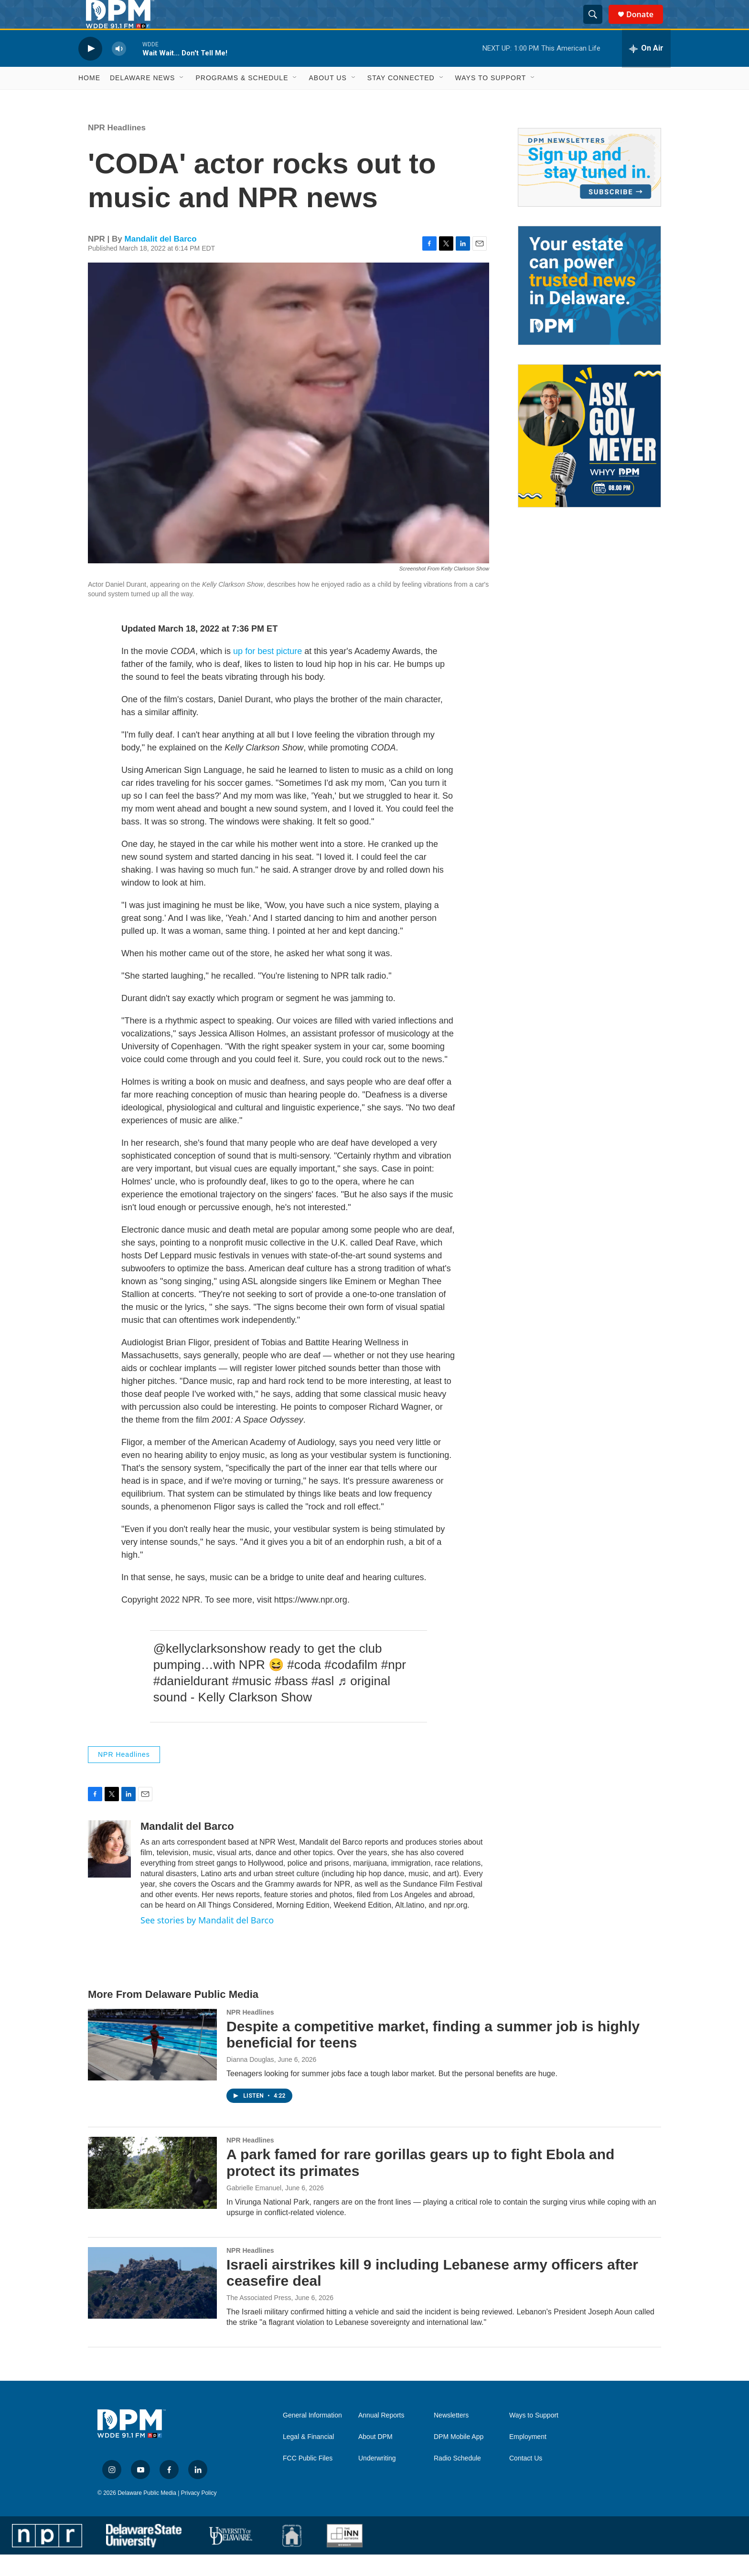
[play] (90, 69)
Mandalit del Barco (161, 260)
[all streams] (646, 70)
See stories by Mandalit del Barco (207, 1941)
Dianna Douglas (250, 2081)
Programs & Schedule (241, 99)
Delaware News (142, 99)
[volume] (119, 70)
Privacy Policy (199, 2514)
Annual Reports (381, 2436)
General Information (312, 2436)
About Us (327, 99)
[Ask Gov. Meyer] (589, 457)
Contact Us (525, 2479)
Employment (527, 2458)
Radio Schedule (457, 2479)
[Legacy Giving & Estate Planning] (589, 307)
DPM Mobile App (458, 2458)
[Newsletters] (589, 189)
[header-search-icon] (597, 25)
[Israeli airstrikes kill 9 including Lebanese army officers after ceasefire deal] (152, 2304)
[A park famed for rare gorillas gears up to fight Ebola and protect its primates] (152, 2194)
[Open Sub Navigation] (182, 99)
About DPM (375, 2458)
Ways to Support (490, 99)
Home (89, 99)
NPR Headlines (117, 149)
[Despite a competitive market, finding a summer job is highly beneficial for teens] (152, 2066)
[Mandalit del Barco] (109, 1870)
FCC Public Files (307, 2479)
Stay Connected (401, 99)
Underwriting (377, 2479)
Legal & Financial (308, 2458)
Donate (646, 25)
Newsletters (451, 2436)
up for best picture (267, 672)
